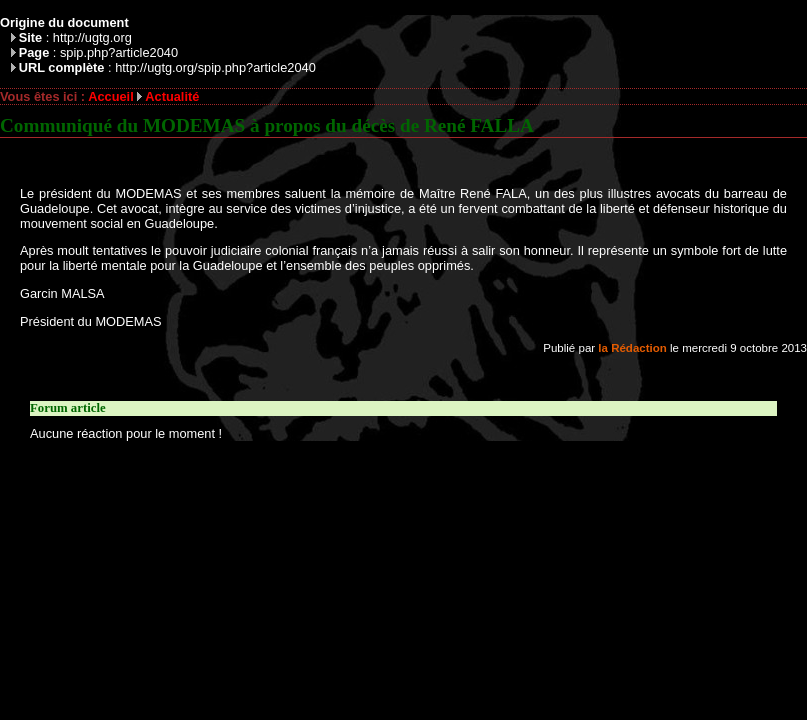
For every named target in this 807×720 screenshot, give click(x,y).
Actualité (172, 96)
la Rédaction (632, 348)
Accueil (111, 96)
